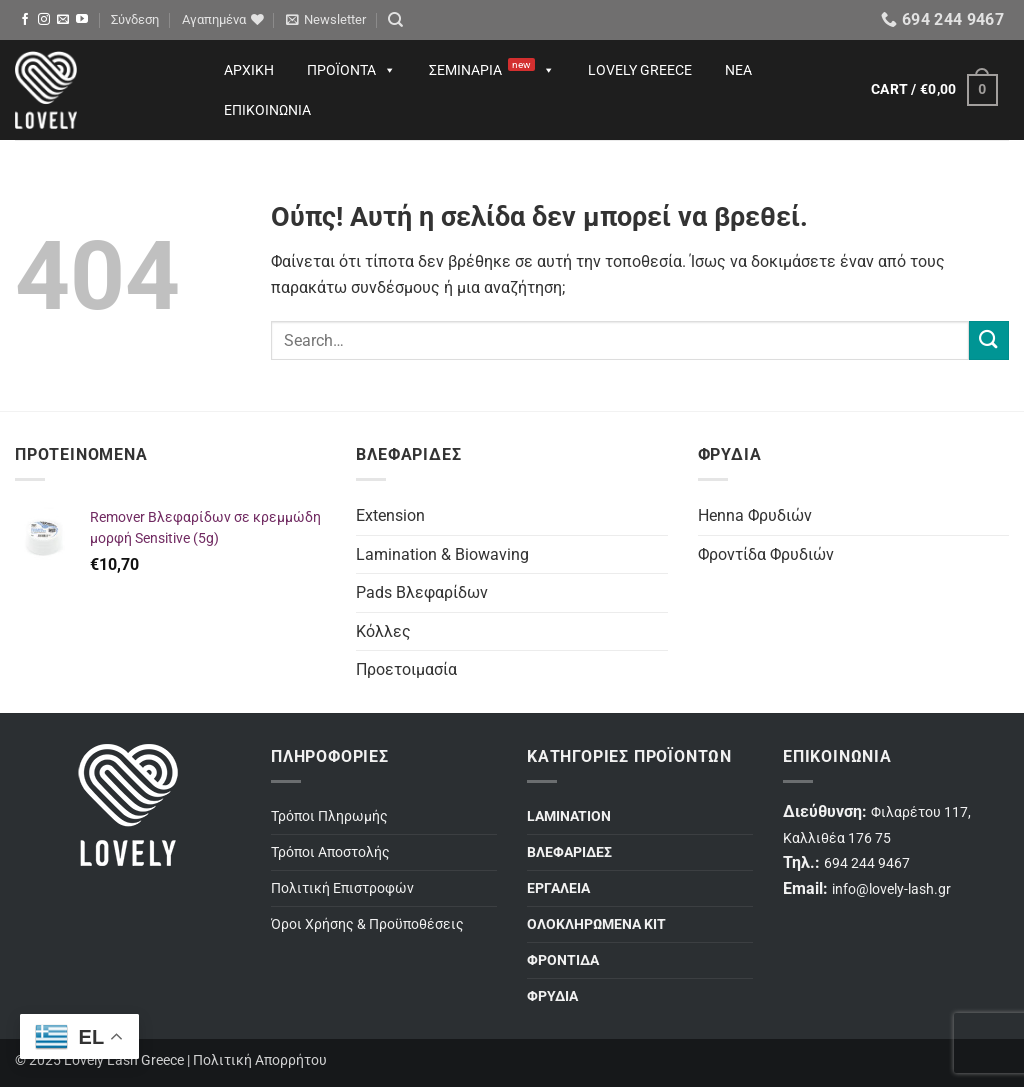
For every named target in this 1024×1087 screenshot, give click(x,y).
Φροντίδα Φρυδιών (766, 554)
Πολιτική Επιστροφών (342, 888)
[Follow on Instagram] (44, 20)
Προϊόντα (351, 70)
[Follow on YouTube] (82, 20)
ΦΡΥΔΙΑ (552, 996)
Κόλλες (383, 631)
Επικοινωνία (267, 110)
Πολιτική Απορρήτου (260, 1060)
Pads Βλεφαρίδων (422, 592)
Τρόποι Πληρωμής (329, 816)
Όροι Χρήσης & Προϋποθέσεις (367, 924)
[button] (135, 20)
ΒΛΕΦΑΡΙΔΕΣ (569, 852)
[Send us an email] (63, 20)
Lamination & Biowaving (442, 554)
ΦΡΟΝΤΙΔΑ (563, 960)
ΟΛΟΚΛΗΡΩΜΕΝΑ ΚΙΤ (596, 924)
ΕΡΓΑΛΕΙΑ (558, 888)
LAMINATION (569, 816)
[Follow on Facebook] (25, 20)
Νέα (738, 70)
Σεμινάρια (492, 70)
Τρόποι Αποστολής (330, 852)
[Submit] (989, 340)
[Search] (395, 20)
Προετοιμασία (406, 669)
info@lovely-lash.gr (891, 889)
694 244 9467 (867, 863)
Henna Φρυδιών (755, 515)
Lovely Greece (640, 70)
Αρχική (249, 70)
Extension (390, 515)
